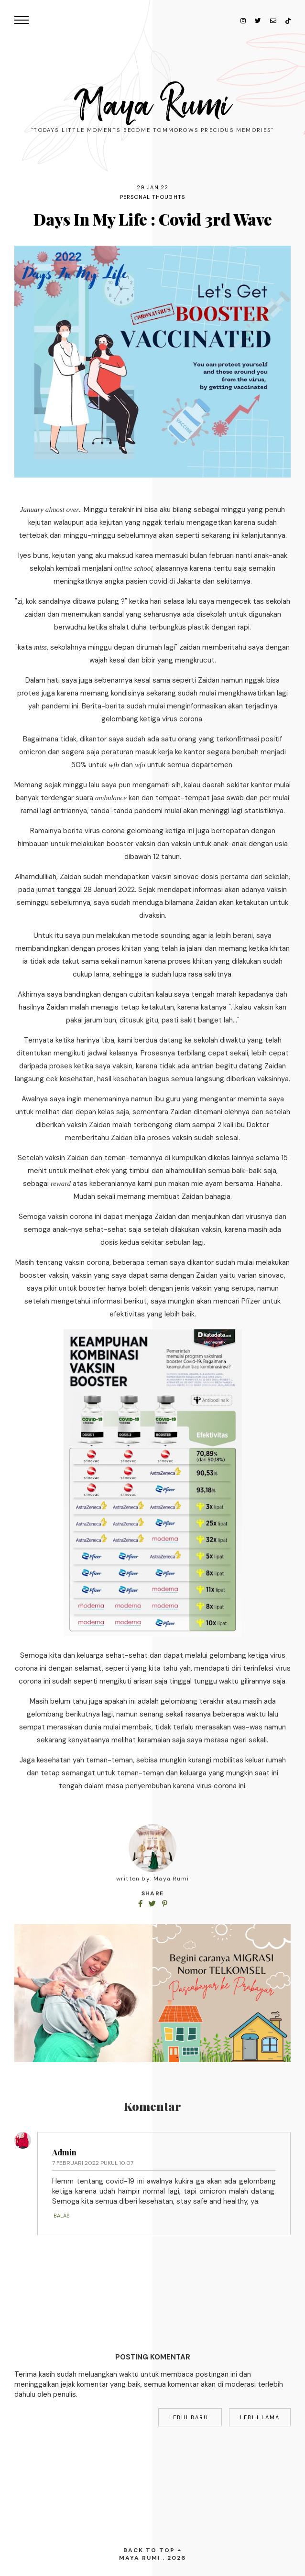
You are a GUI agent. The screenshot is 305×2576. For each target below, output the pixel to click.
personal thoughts (152, 197)
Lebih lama (260, 2417)
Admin (64, 2152)
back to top (152, 2550)
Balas (61, 2215)
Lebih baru (190, 2417)
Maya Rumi (152, 105)
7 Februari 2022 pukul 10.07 (92, 2163)
